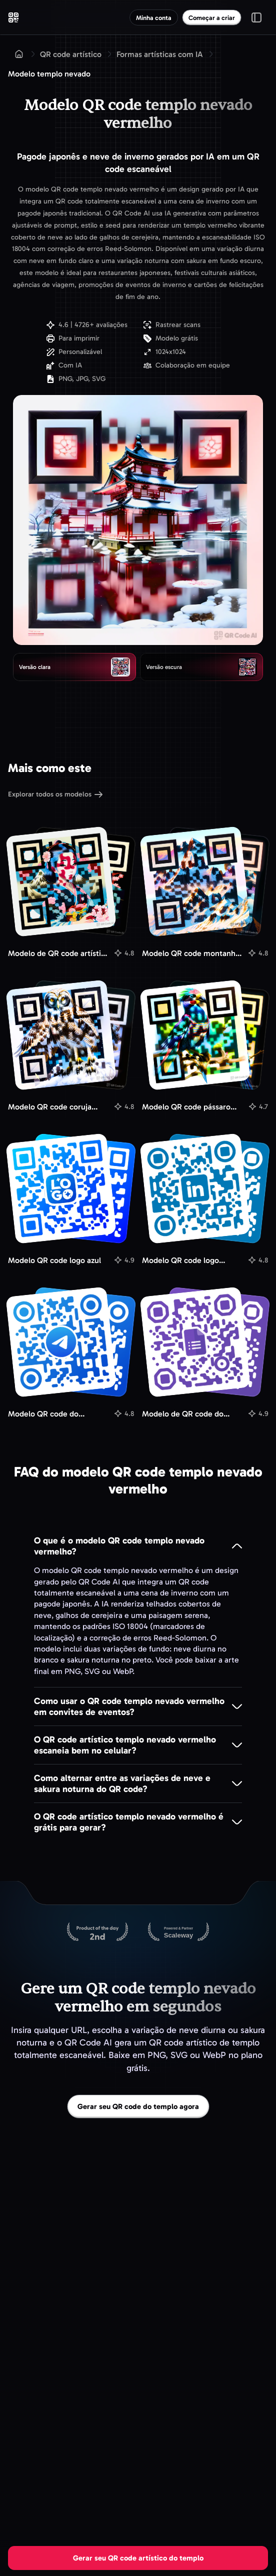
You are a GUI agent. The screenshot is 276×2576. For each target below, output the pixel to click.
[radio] (74, 667)
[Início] (19, 54)
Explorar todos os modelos (55, 794)
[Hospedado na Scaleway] (178, 1932)
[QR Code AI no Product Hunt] (97, 1932)
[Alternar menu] (257, 17)
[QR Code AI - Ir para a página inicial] (13, 17)
